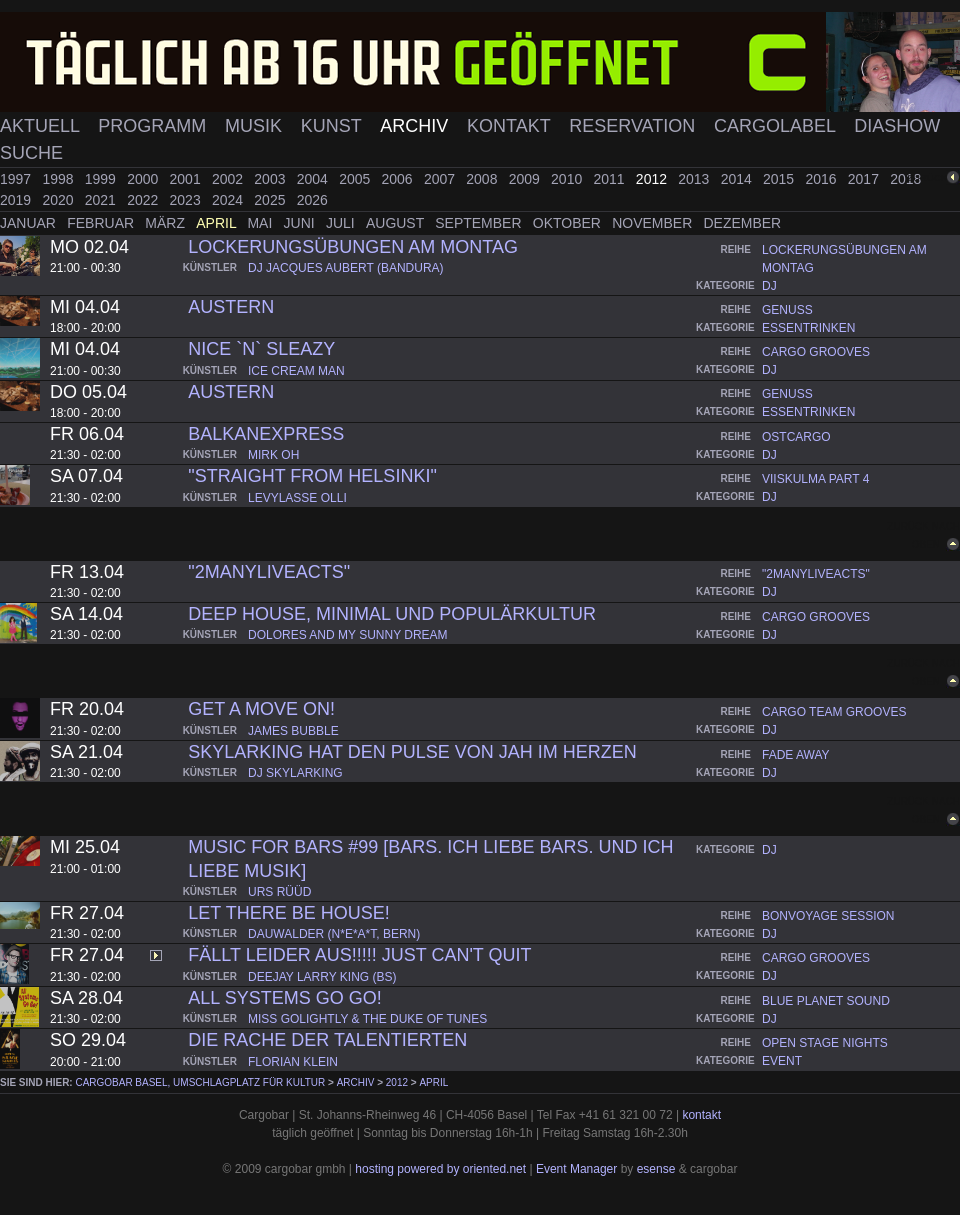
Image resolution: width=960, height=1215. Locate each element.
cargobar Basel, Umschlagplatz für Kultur (200, 1082)
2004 (314, 179)
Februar (102, 223)
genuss (787, 310)
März (167, 223)
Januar (30, 223)
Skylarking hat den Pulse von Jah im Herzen (412, 752)
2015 (780, 179)
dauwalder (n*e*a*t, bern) (334, 934)
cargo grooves (816, 352)
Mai (261, 223)
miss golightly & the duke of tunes (367, 1019)
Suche (31, 153)
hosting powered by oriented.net (440, 1169)
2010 (568, 179)
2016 (822, 179)
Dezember (743, 223)
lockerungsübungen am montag (353, 247)
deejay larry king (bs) (322, 977)
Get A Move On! (261, 709)
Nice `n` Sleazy (261, 349)
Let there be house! (288, 913)
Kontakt (511, 126)
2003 (271, 179)
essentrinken (808, 328)
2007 (441, 179)
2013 (695, 179)
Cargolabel (777, 126)
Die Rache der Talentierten (327, 1040)
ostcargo (796, 437)
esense (656, 1169)
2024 (229, 200)
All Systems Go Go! (284, 998)
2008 (483, 179)
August (397, 223)
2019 (17, 200)
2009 (526, 179)
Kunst (334, 126)
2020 (59, 200)
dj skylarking (295, 773)
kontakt (701, 1115)
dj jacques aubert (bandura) (346, 268)
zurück (927, 177)
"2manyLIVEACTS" (269, 572)
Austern (231, 307)
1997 (17, 179)
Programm (154, 126)
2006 (399, 179)
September (480, 223)
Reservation (634, 126)
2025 (271, 200)
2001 (187, 179)
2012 (653, 179)
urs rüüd (279, 892)
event (782, 1061)
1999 (102, 179)
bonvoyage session (828, 916)
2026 (312, 200)
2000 (144, 179)
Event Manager (576, 1169)
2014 (738, 179)
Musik (256, 126)
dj (769, 286)
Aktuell (42, 126)
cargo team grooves (834, 712)
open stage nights (825, 1043)
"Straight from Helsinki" (312, 476)
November (654, 223)
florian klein (293, 1062)
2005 (356, 179)
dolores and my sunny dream (348, 635)
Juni (301, 223)
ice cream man (296, 371)
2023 (187, 200)
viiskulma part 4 (815, 479)
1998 (59, 179)
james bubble (293, 731)
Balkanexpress (266, 434)
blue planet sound (826, 1001)
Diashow (897, 126)
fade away (796, 755)
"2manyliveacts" (816, 574)
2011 (610, 179)
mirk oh (273, 455)
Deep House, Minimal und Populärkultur (392, 614)
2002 (229, 179)
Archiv (416, 126)
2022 (144, 200)
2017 (865, 179)
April (218, 223)
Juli (342, 223)
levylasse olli (297, 498)
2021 (102, 200)
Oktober (569, 223)
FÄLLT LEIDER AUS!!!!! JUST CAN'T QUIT (359, 955)
